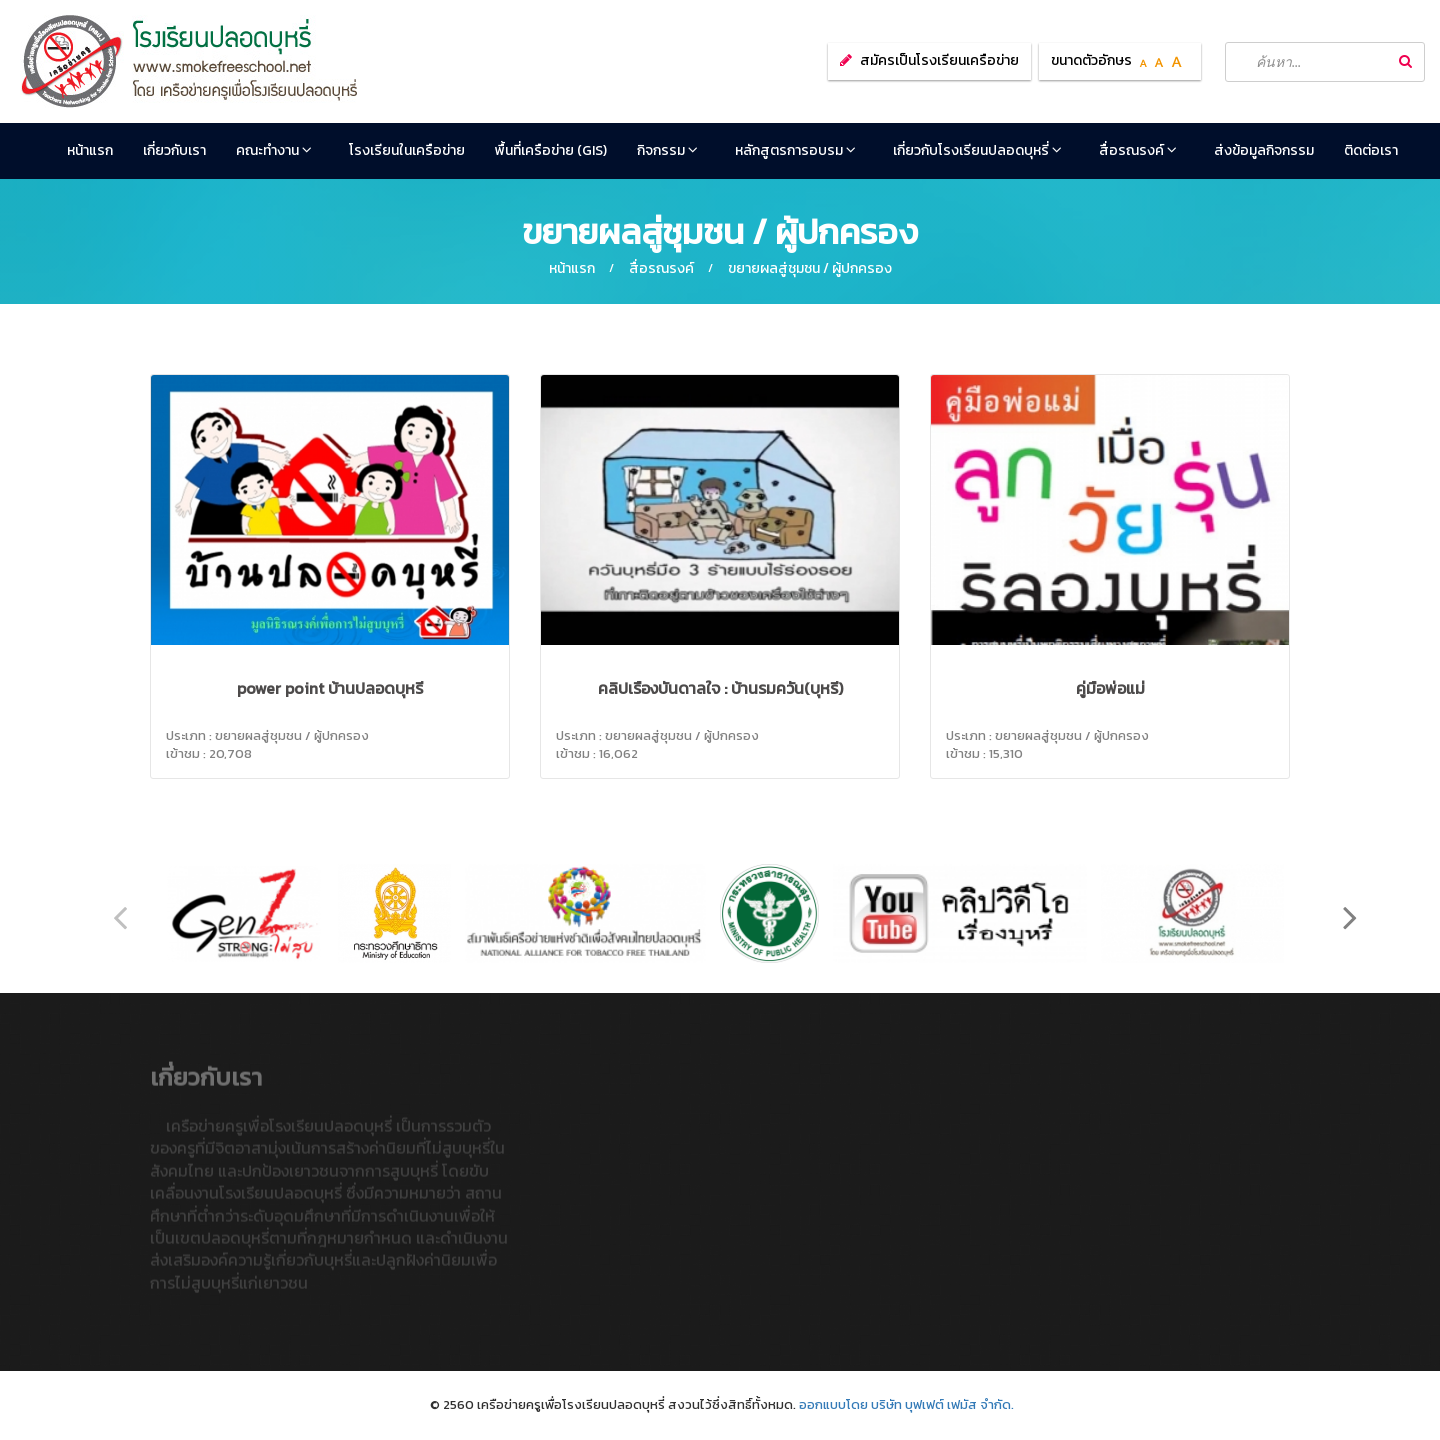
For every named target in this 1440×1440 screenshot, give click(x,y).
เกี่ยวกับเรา (174, 150)
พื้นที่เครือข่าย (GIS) (551, 150)
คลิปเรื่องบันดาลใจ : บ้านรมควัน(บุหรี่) (720, 688)
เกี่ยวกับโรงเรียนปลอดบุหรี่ (977, 150)
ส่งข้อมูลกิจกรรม (1264, 150)
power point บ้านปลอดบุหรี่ (330, 688)
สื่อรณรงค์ (1138, 150)
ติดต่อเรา (1371, 150)
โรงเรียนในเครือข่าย (407, 150)
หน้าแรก (90, 150)
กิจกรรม (667, 150)
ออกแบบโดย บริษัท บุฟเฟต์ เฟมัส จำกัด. (906, 1404)
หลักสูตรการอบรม (795, 150)
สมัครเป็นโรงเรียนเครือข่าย (939, 60)
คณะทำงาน (274, 150)
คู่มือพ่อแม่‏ (1110, 688)
